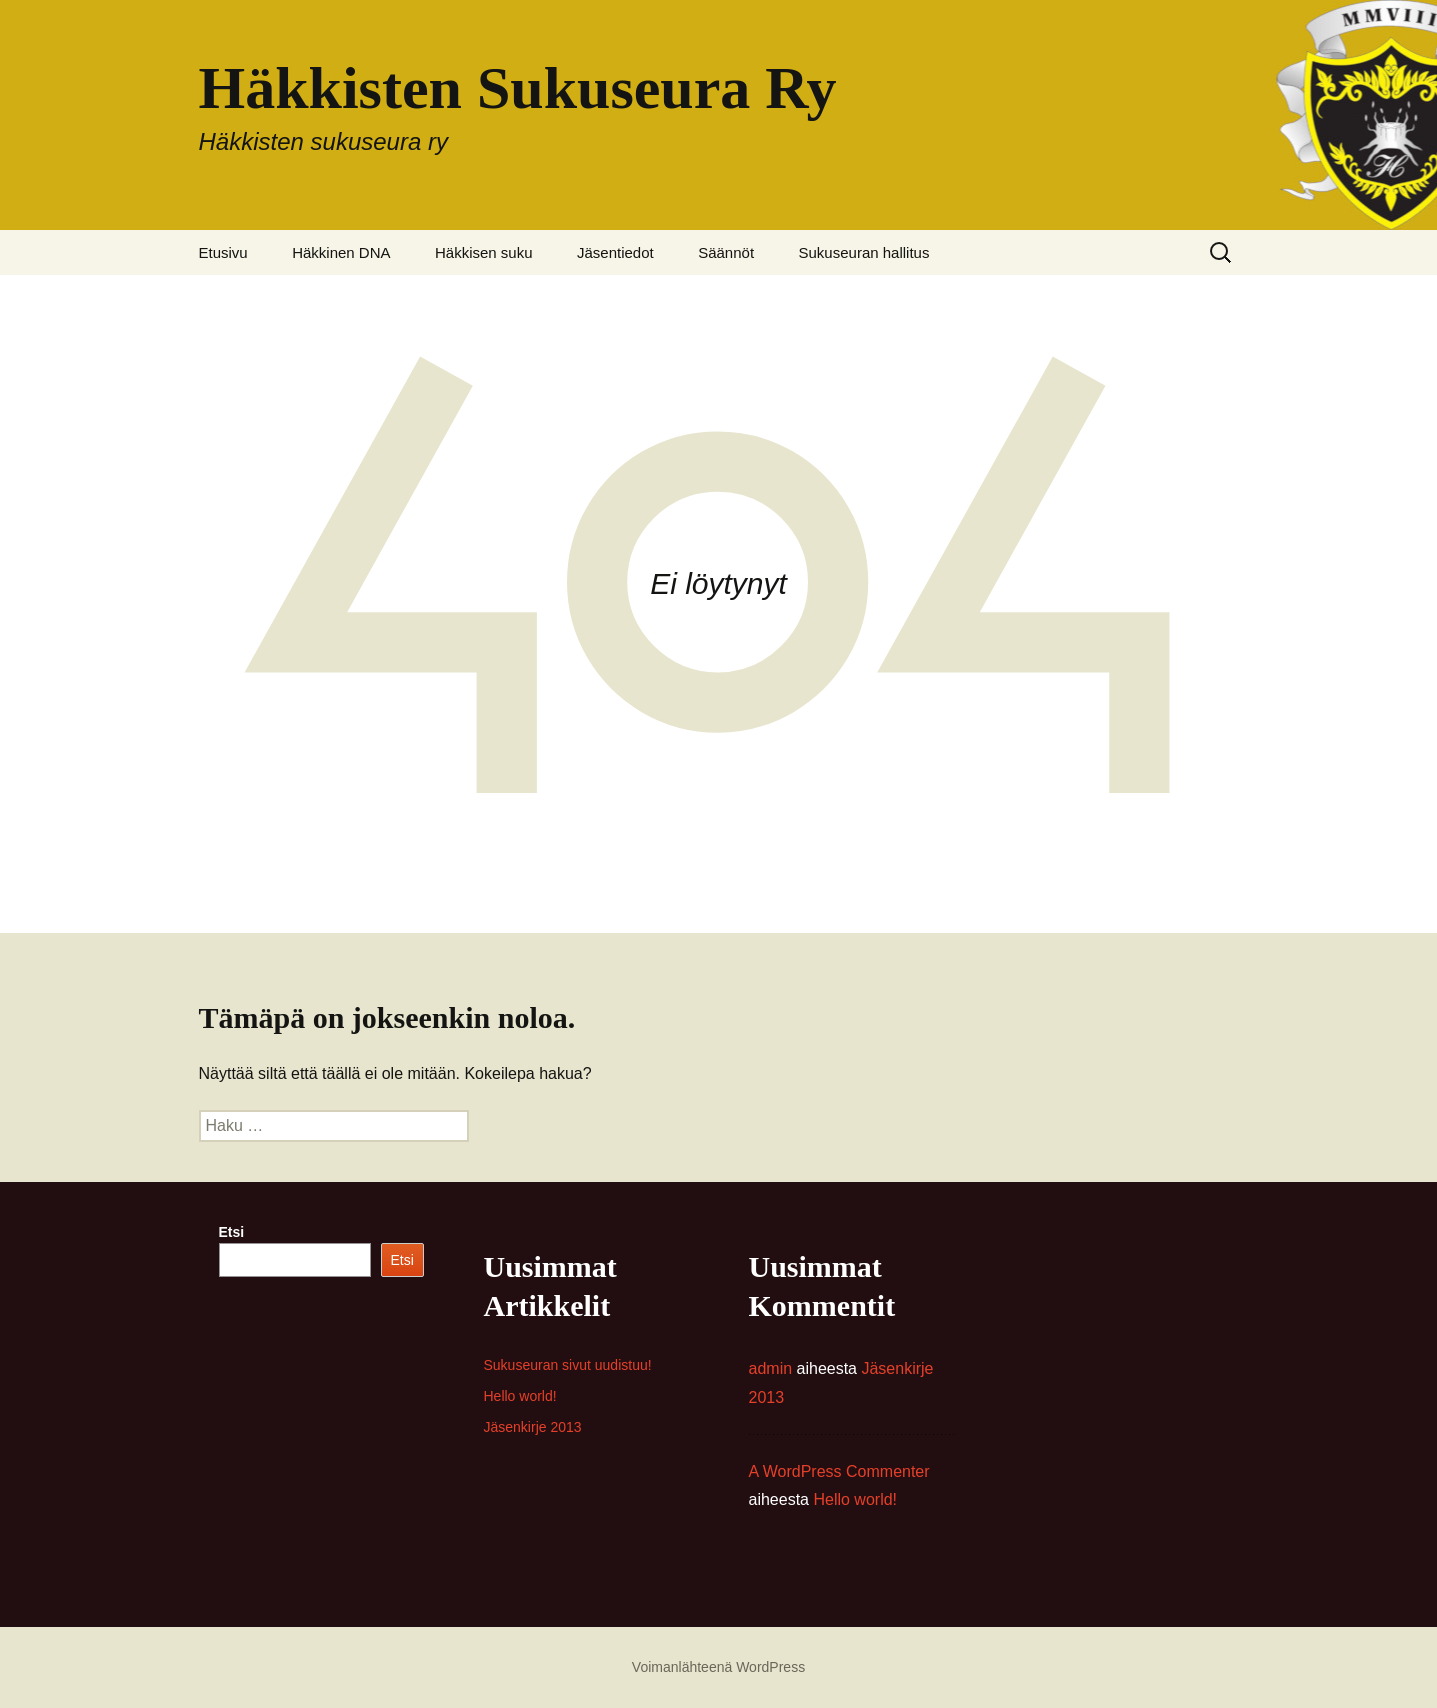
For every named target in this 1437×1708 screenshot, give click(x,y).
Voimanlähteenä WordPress (718, 1667)
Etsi (232, 1232)
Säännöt (726, 252)
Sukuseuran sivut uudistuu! (568, 1365)
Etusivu (223, 252)
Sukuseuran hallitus (864, 252)
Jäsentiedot (615, 252)
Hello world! (520, 1396)
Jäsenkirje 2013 (533, 1427)
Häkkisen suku (484, 252)
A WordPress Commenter (839, 1471)
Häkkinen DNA (341, 252)
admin (771, 1368)
